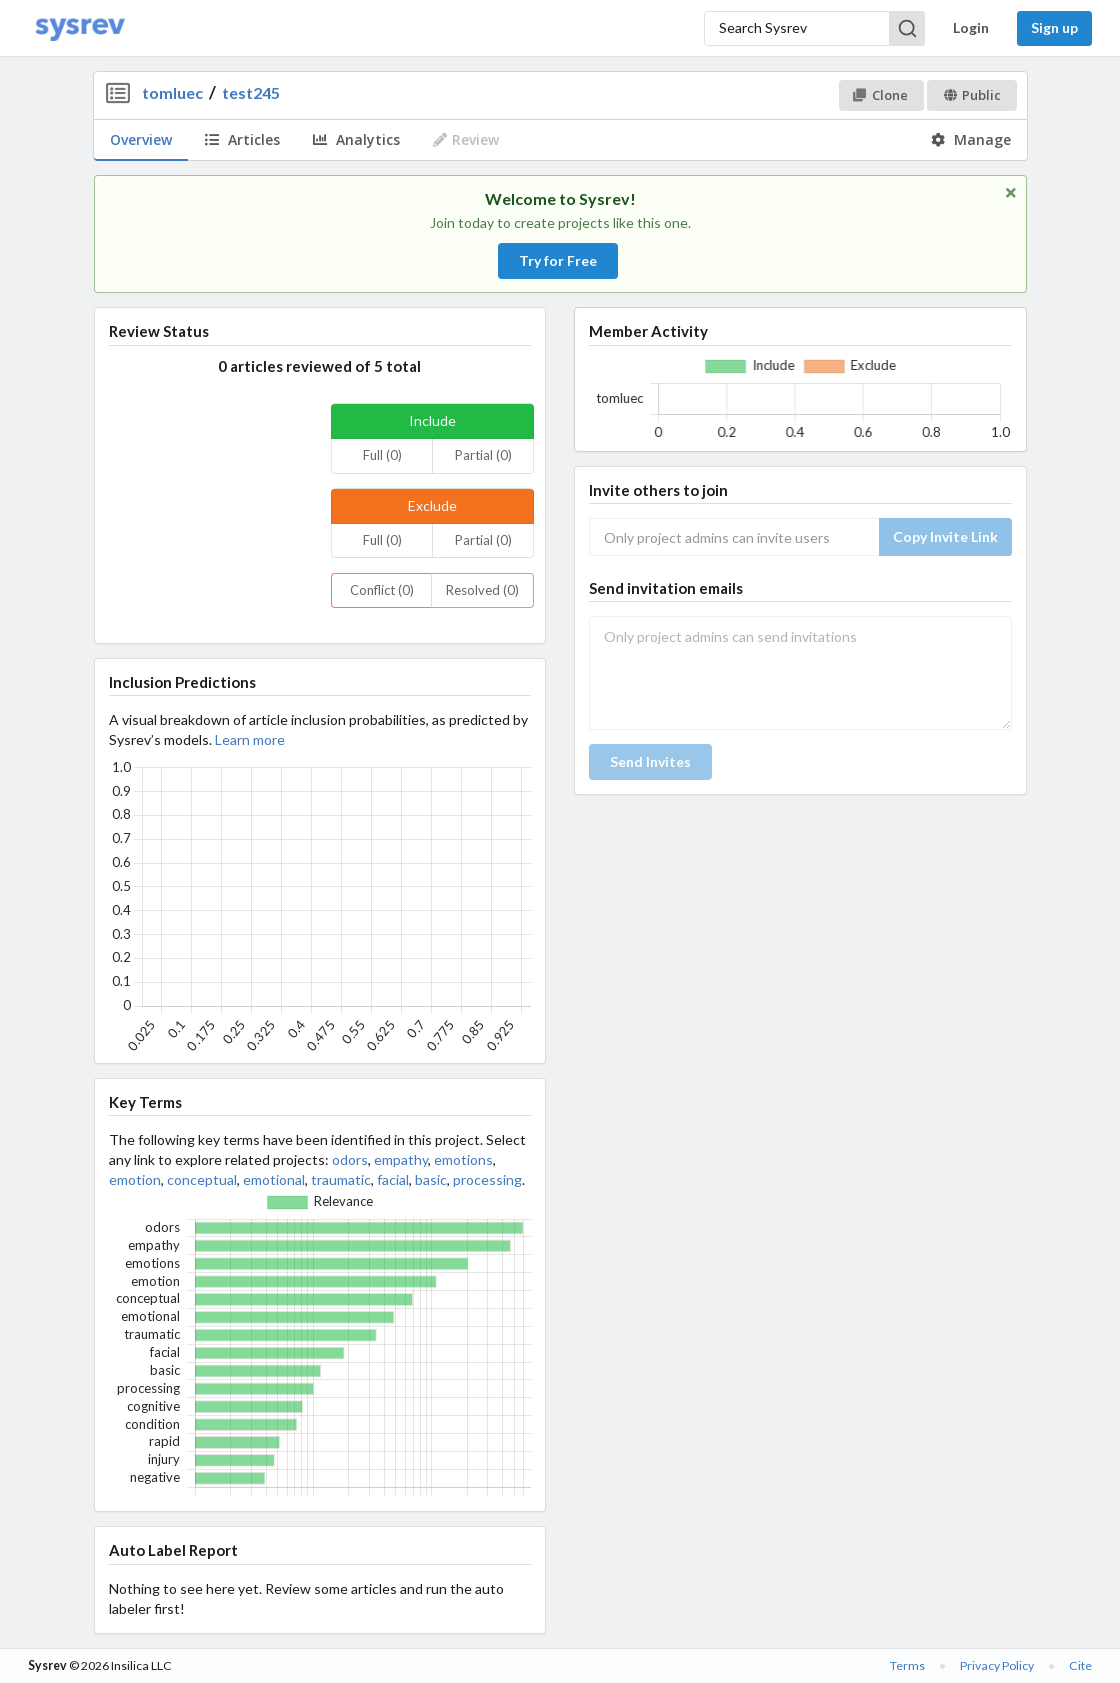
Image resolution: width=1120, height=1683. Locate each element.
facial (393, 1179)
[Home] (80, 28)
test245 (251, 92)
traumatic (341, 1179)
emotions (463, 1159)
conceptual (202, 1179)
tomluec (172, 92)
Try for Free (558, 260)
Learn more (250, 739)
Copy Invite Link (945, 536)
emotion (135, 1179)
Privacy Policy (997, 1665)
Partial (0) (483, 455)
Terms (907, 1665)
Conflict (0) (382, 590)
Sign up (1054, 27)
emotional (274, 1179)
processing (487, 1179)
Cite (1080, 1665)
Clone (880, 95)
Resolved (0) (482, 590)
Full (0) (382, 455)
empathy (401, 1159)
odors (350, 1159)
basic (431, 1179)
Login (971, 27)
